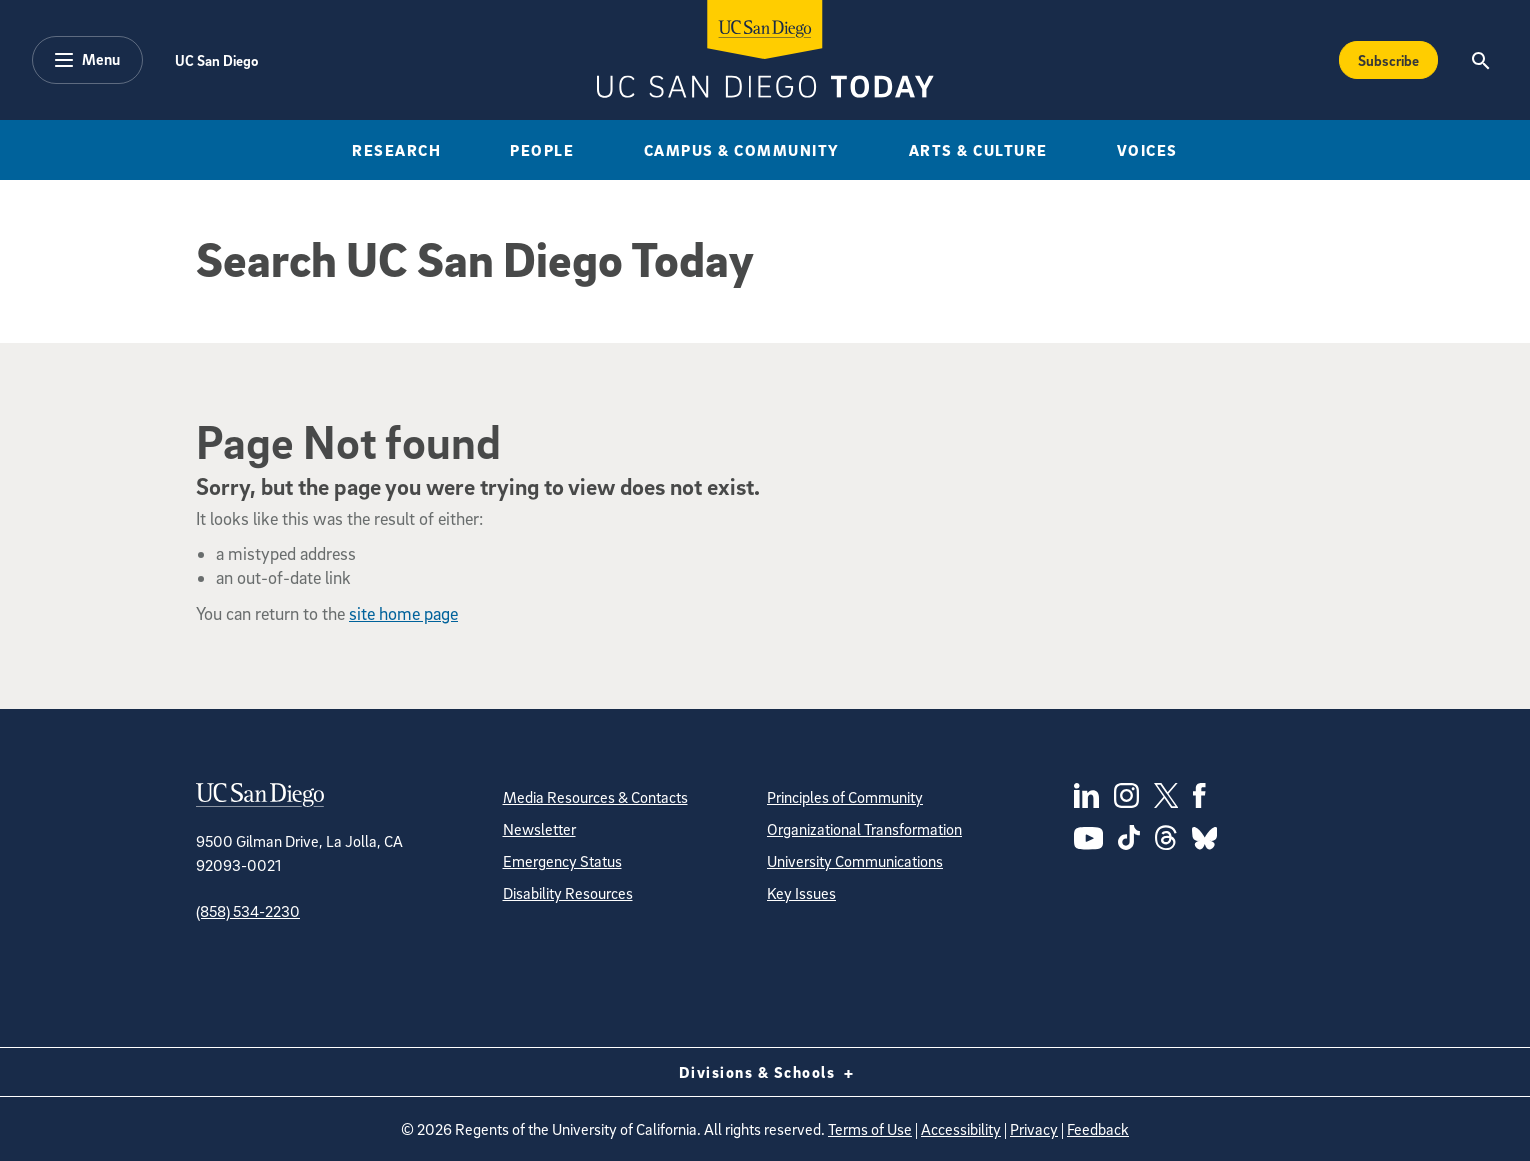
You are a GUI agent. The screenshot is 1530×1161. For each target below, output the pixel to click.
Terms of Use (870, 1129)
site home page (403, 613)
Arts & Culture (978, 150)
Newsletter (539, 829)
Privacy (1034, 1129)
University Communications (855, 861)
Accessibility (961, 1129)
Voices (1147, 150)
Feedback (1098, 1129)
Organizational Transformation (864, 829)
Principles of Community (845, 797)
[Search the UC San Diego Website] (1480, 60)
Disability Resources (568, 893)
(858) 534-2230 (248, 911)
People (542, 150)
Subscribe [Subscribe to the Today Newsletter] (1388, 60)
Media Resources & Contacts (595, 797)
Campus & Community (742, 150)
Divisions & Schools (765, 1072)
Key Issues (801, 893)
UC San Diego (216, 60)
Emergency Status (562, 861)
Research (396, 150)
